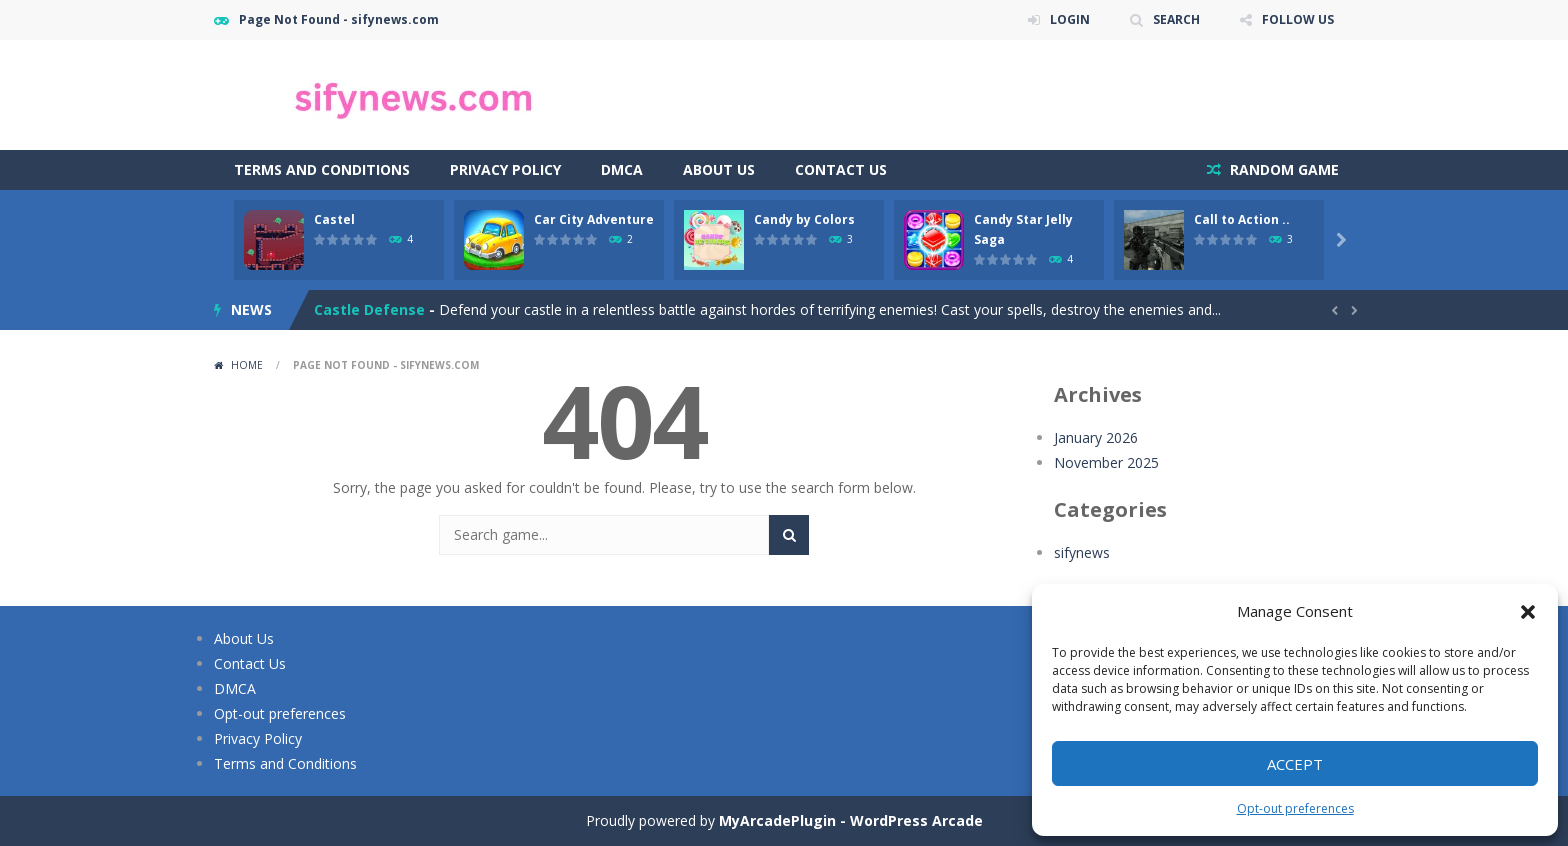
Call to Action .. (1242, 219)
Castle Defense (369, 309)
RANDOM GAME (1282, 169)
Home (247, 365)
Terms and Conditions (322, 169)
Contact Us (841, 169)
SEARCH (1176, 19)
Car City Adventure (594, 219)
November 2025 (1106, 462)
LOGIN (1070, 19)
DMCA (622, 169)
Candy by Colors (804, 219)
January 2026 (1096, 437)
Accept (1295, 764)
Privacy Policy (505, 169)
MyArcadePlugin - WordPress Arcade (851, 820)
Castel (334, 219)
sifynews (1082, 552)
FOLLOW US (1298, 19)
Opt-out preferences (1295, 808)
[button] (1528, 612)
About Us (719, 169)
